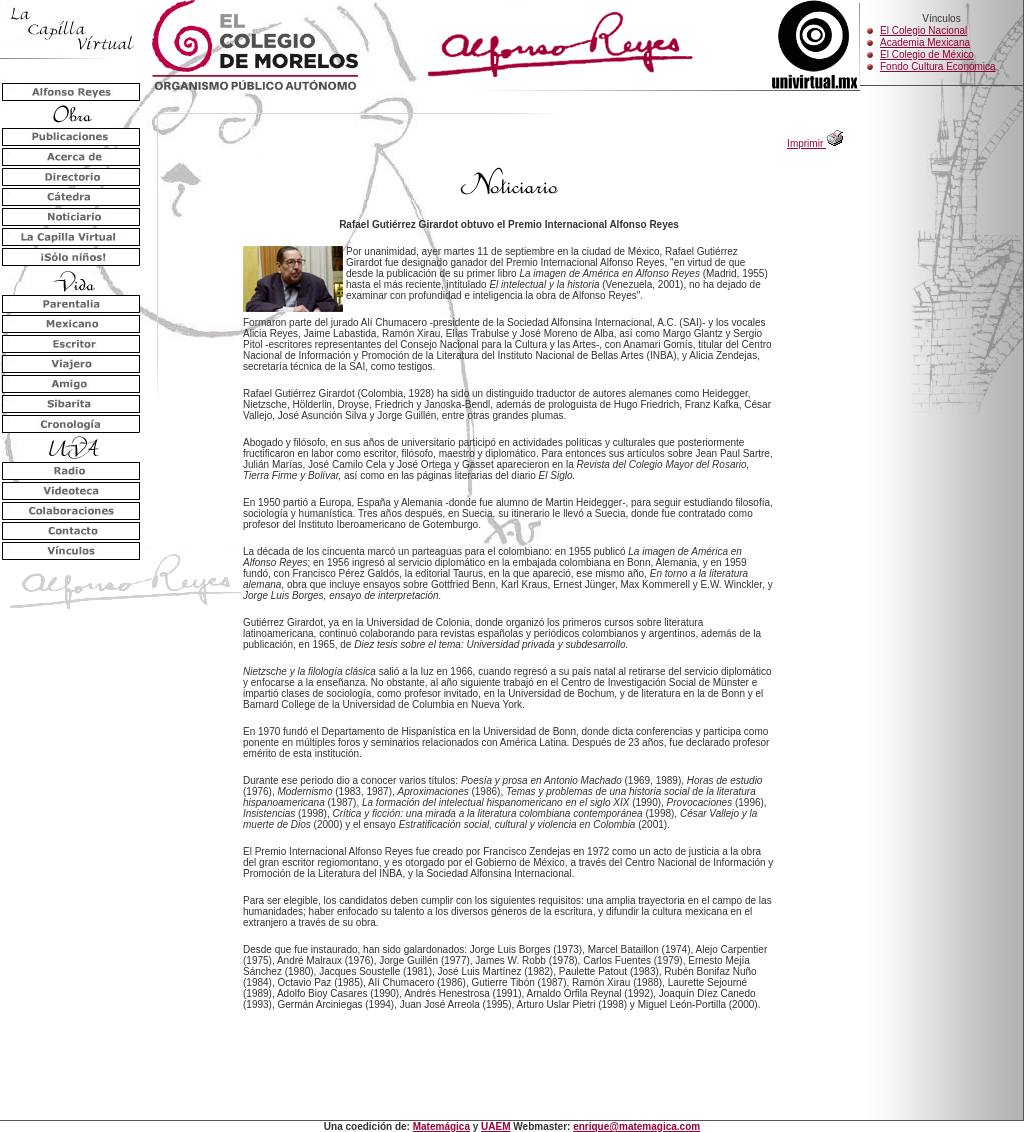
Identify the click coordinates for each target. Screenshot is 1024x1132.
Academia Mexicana (925, 42)
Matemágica (441, 1126)
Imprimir (815, 143)
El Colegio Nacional (923, 30)
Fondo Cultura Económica (938, 66)
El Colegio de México (927, 54)
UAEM (495, 1126)
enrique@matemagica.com (636, 1126)
